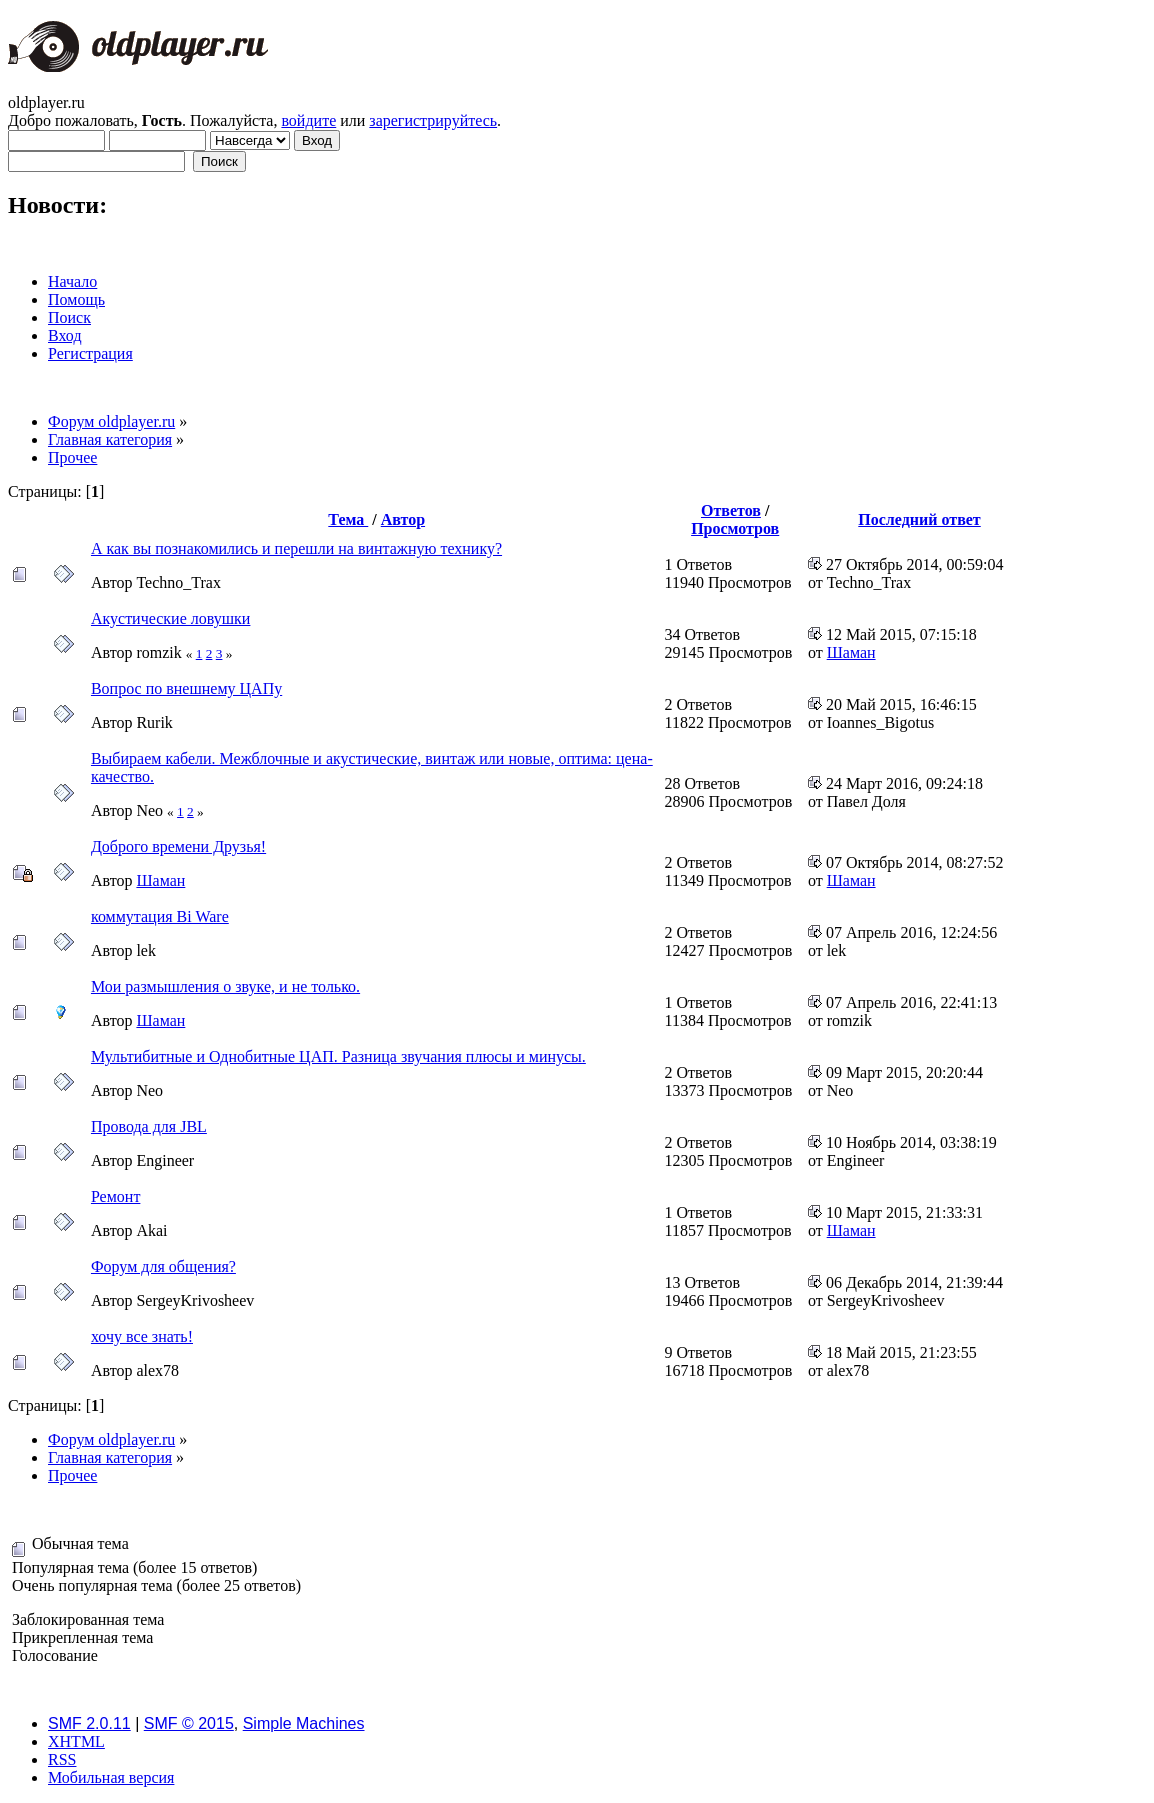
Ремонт (115, 1196)
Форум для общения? (163, 1266)
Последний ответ (919, 519)
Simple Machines (304, 1723)
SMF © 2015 (189, 1723)
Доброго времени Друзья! (178, 846)
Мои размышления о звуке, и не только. (225, 986)
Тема (348, 519)
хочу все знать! (142, 1336)
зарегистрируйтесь (433, 120)
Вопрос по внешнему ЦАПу (186, 688)
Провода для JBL (149, 1126)
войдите (308, 120)
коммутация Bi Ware (160, 916)
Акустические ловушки (171, 618)
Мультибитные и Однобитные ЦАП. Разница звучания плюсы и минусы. (338, 1056)
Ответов (731, 510)
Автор (403, 519)
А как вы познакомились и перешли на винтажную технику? (296, 548)
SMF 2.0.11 (89, 1723)
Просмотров (735, 528)
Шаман (851, 652)
